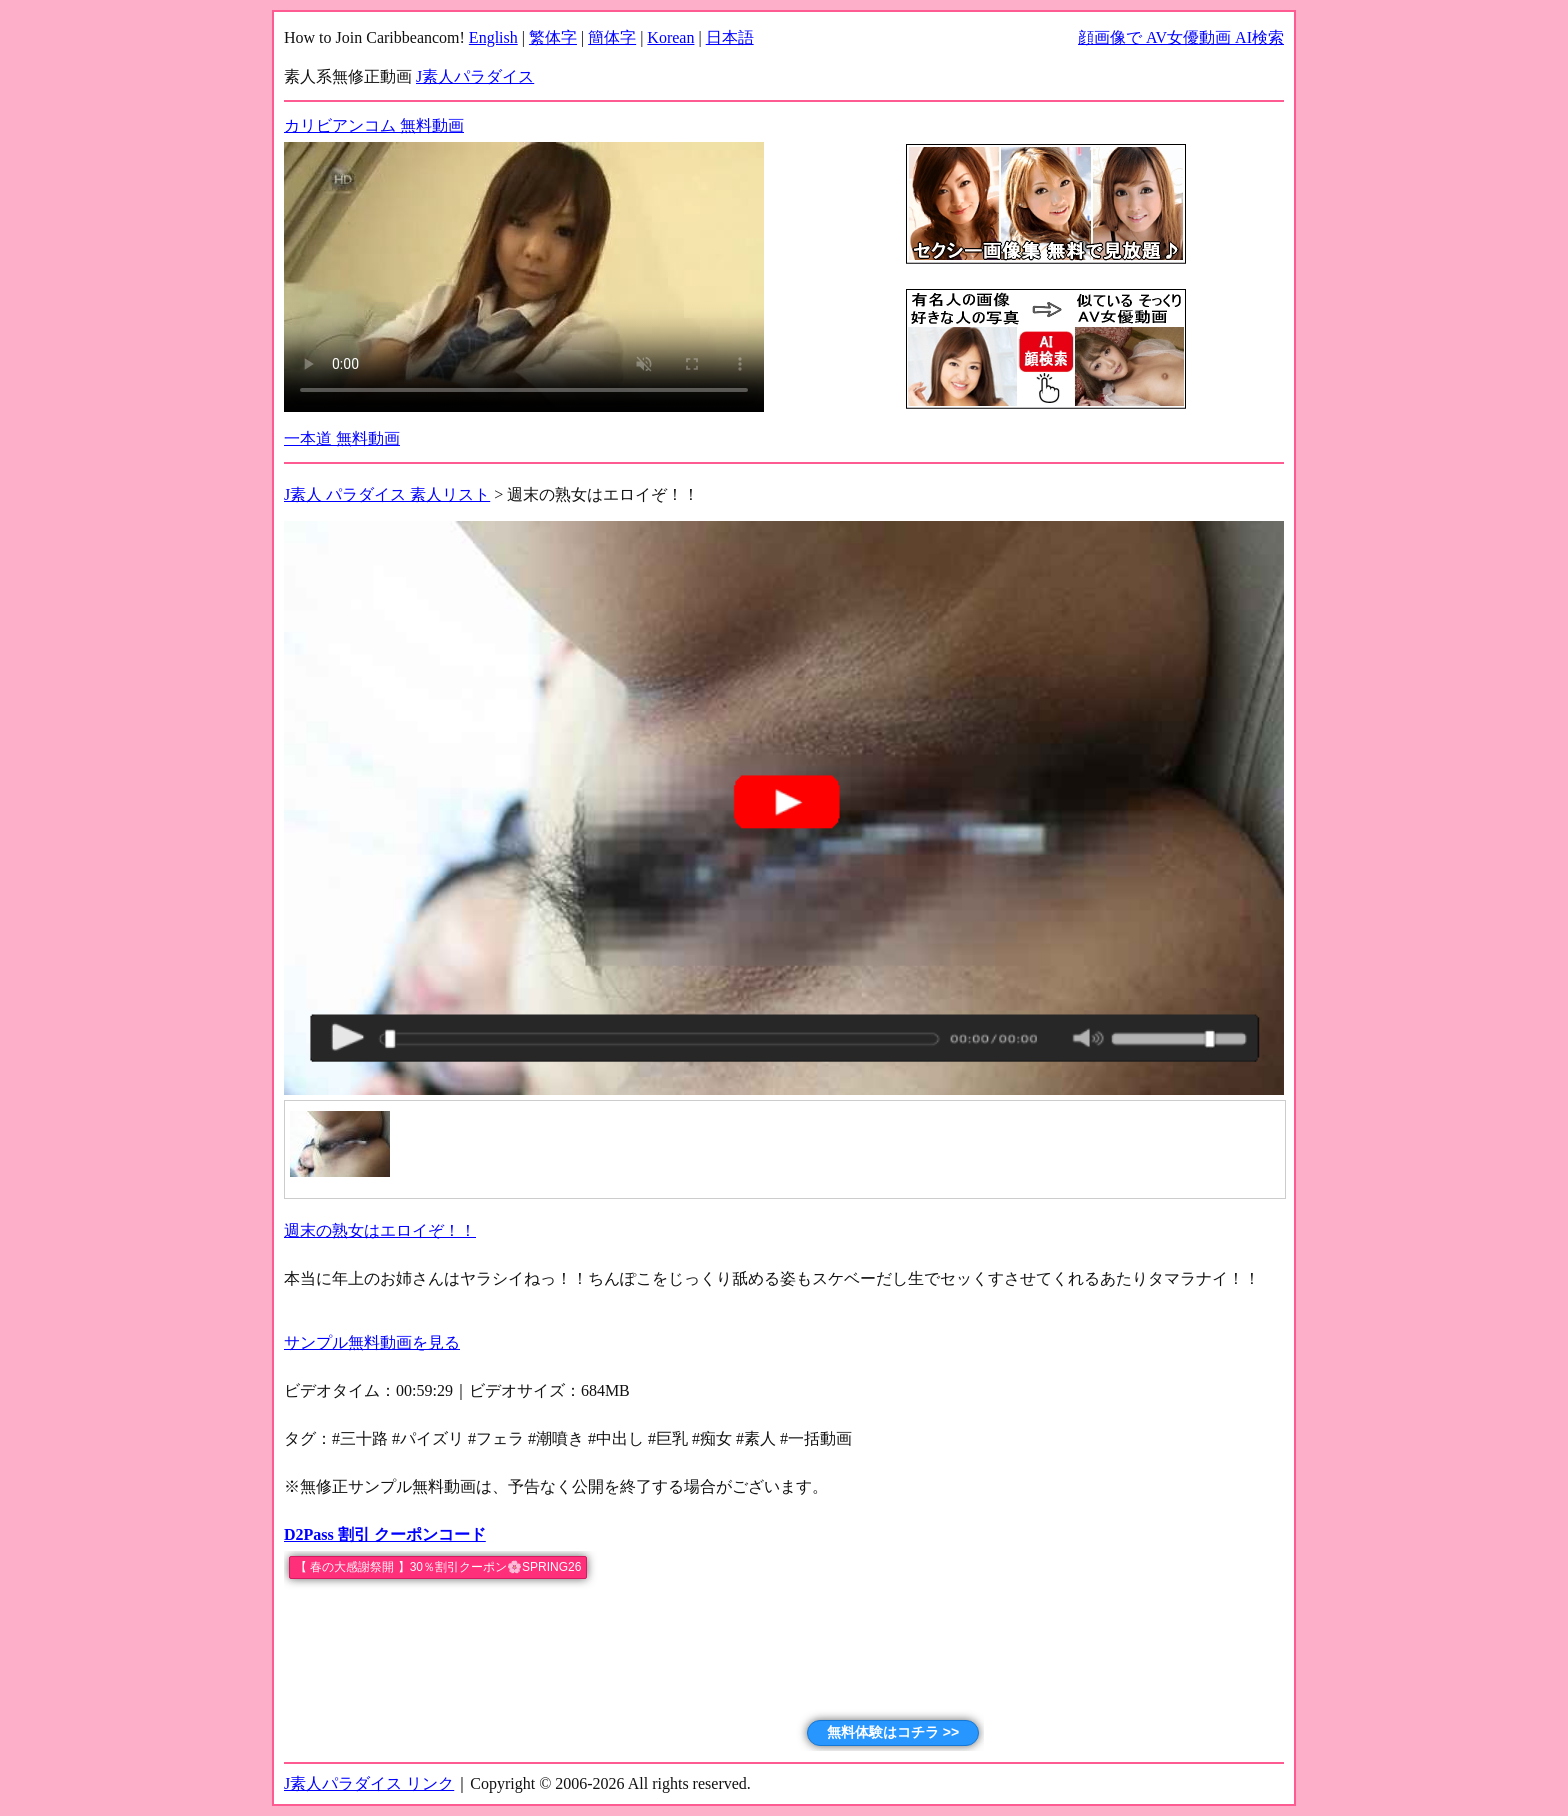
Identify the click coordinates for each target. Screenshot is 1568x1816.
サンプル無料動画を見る (372, 1342)
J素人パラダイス (475, 76)
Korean (670, 37)
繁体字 (553, 37)
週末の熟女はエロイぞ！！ (380, 1230)
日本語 (730, 37)
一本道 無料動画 (342, 438)
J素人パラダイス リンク (369, 1783)
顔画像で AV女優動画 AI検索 (1181, 37)
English (493, 37)
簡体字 (612, 37)
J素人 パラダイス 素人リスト (387, 494)
